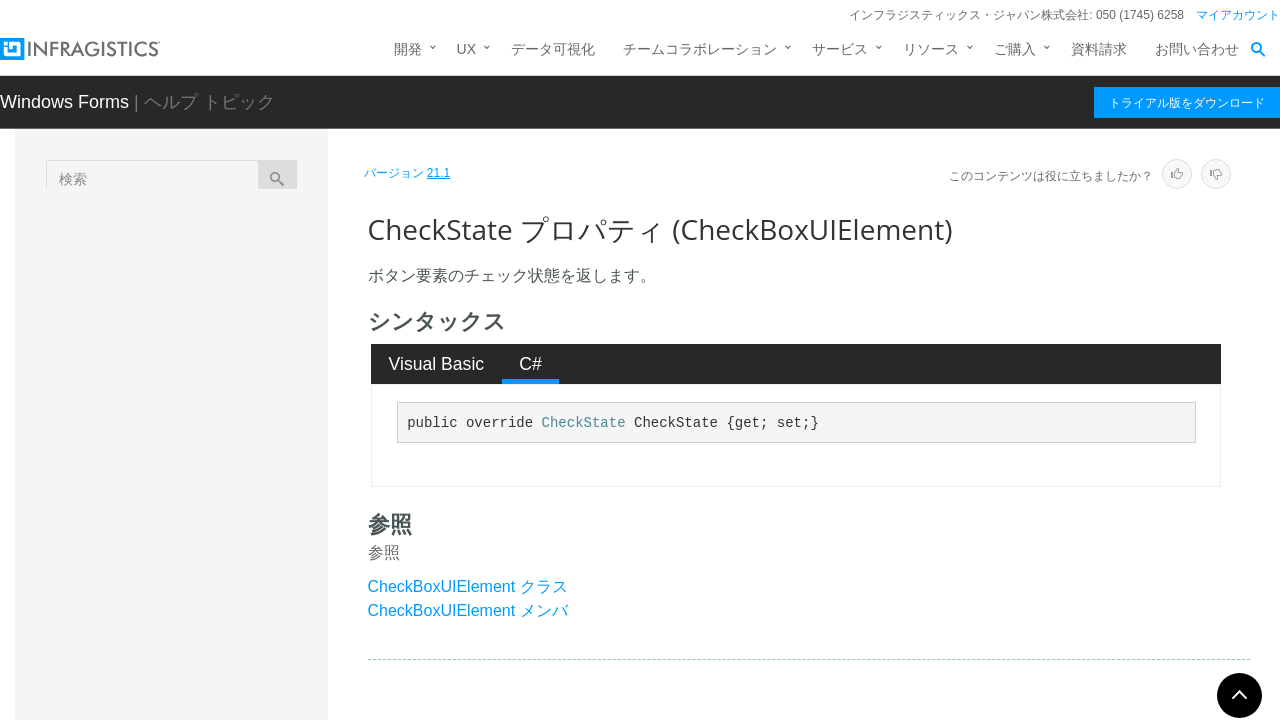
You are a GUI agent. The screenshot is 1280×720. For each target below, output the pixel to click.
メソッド (173, 248)
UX (466, 49)
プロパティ (180, 283)
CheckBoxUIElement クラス (468, 586)
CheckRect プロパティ (234, 419)
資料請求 (1099, 49)
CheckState (584, 423)
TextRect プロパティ (227, 704)
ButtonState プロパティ (236, 314)
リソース (931, 49)
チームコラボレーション (700, 49)
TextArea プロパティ (227, 669)
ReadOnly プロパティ (231, 634)
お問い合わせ (1197, 49)
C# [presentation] (530, 364)
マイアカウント (1238, 15)
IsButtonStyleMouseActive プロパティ (240, 589)
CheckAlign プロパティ (235, 384)
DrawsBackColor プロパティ (238, 534)
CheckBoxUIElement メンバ (468, 610)
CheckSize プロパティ (233, 454)
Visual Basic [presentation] (437, 364)
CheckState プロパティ (238, 489)
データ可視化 (553, 49)
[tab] (436, 364)
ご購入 (1015, 49)
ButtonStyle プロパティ (236, 349)
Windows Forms (64, 102)
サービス (840, 49)
